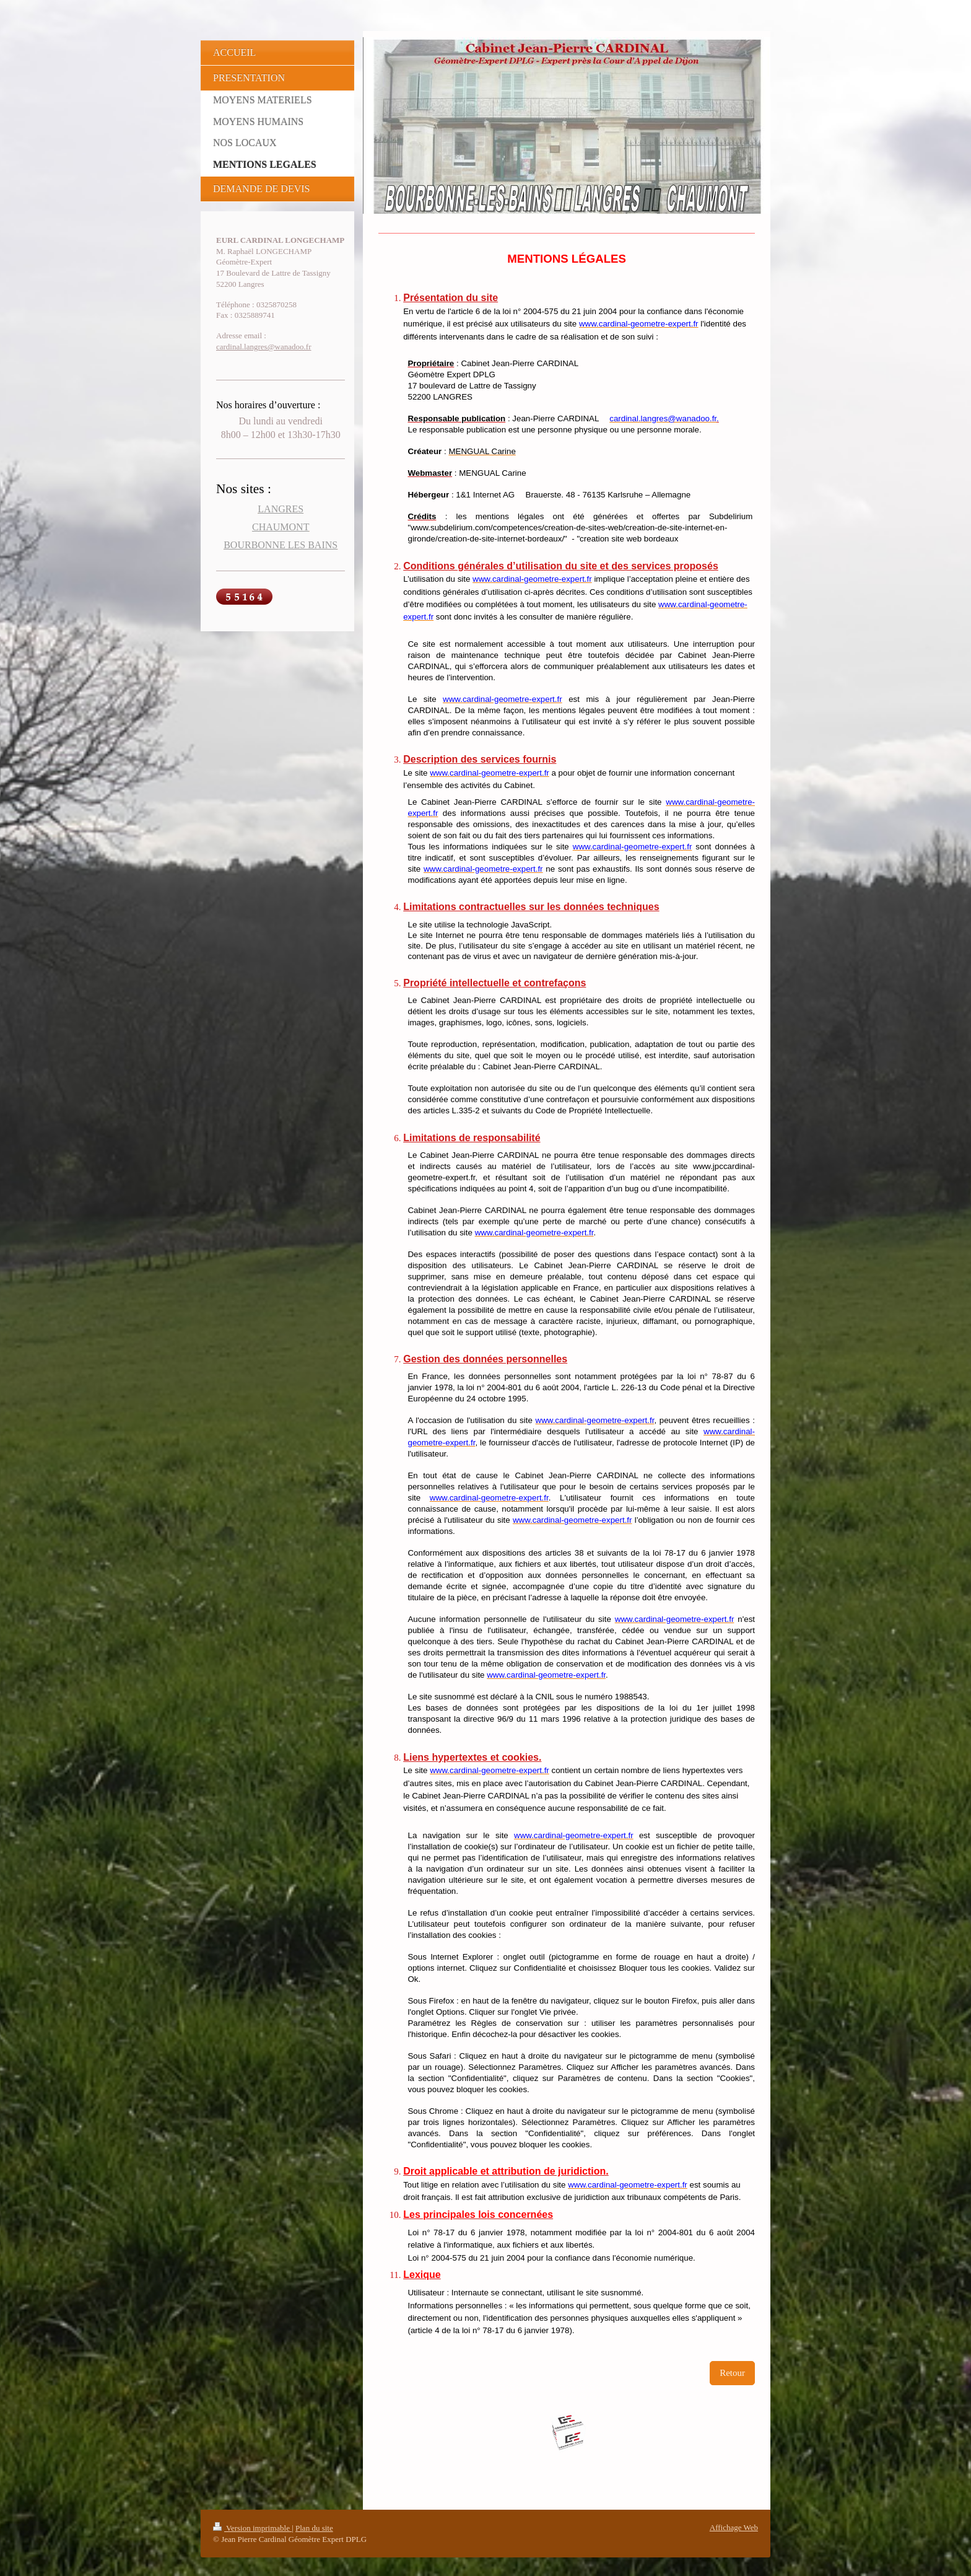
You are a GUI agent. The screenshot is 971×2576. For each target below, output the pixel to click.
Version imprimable (252, 2528)
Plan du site (314, 2528)
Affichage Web (734, 2527)
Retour (732, 2373)
